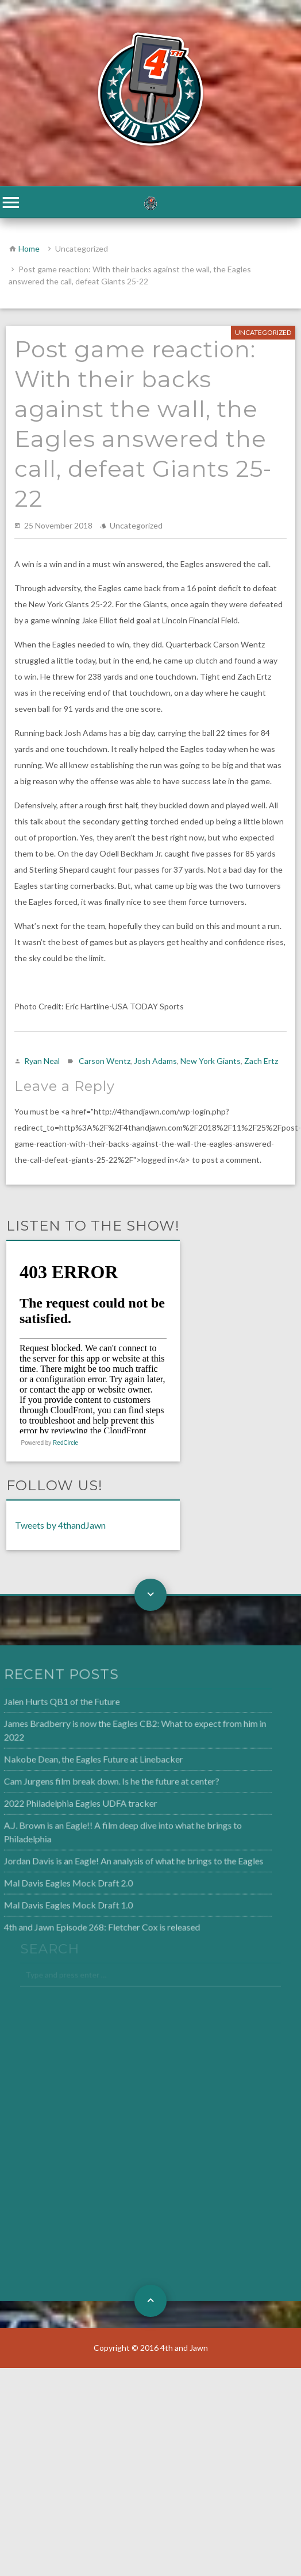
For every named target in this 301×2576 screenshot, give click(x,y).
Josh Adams (155, 1061)
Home (29, 248)
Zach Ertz (261, 1061)
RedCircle (65, 1443)
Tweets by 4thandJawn (60, 1525)
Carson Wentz (104, 1061)
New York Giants (210, 1061)
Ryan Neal (42, 1061)
